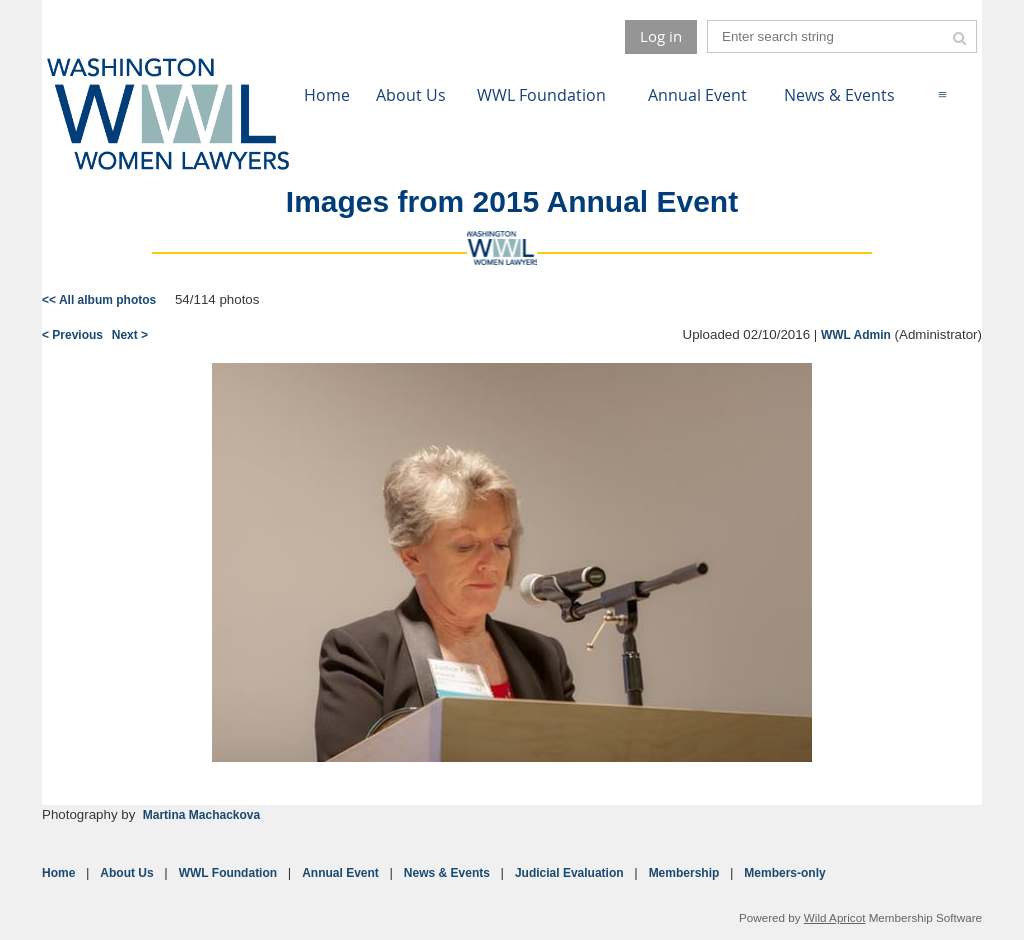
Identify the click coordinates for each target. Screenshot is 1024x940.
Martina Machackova (201, 815)
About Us (126, 873)
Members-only (784, 873)
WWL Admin (856, 335)
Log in (661, 36)
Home (58, 873)
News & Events (447, 873)
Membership (684, 873)
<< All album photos (99, 300)
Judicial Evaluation (569, 873)
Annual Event (340, 873)
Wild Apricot (835, 917)
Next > (130, 335)
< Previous (72, 335)
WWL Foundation (228, 873)
